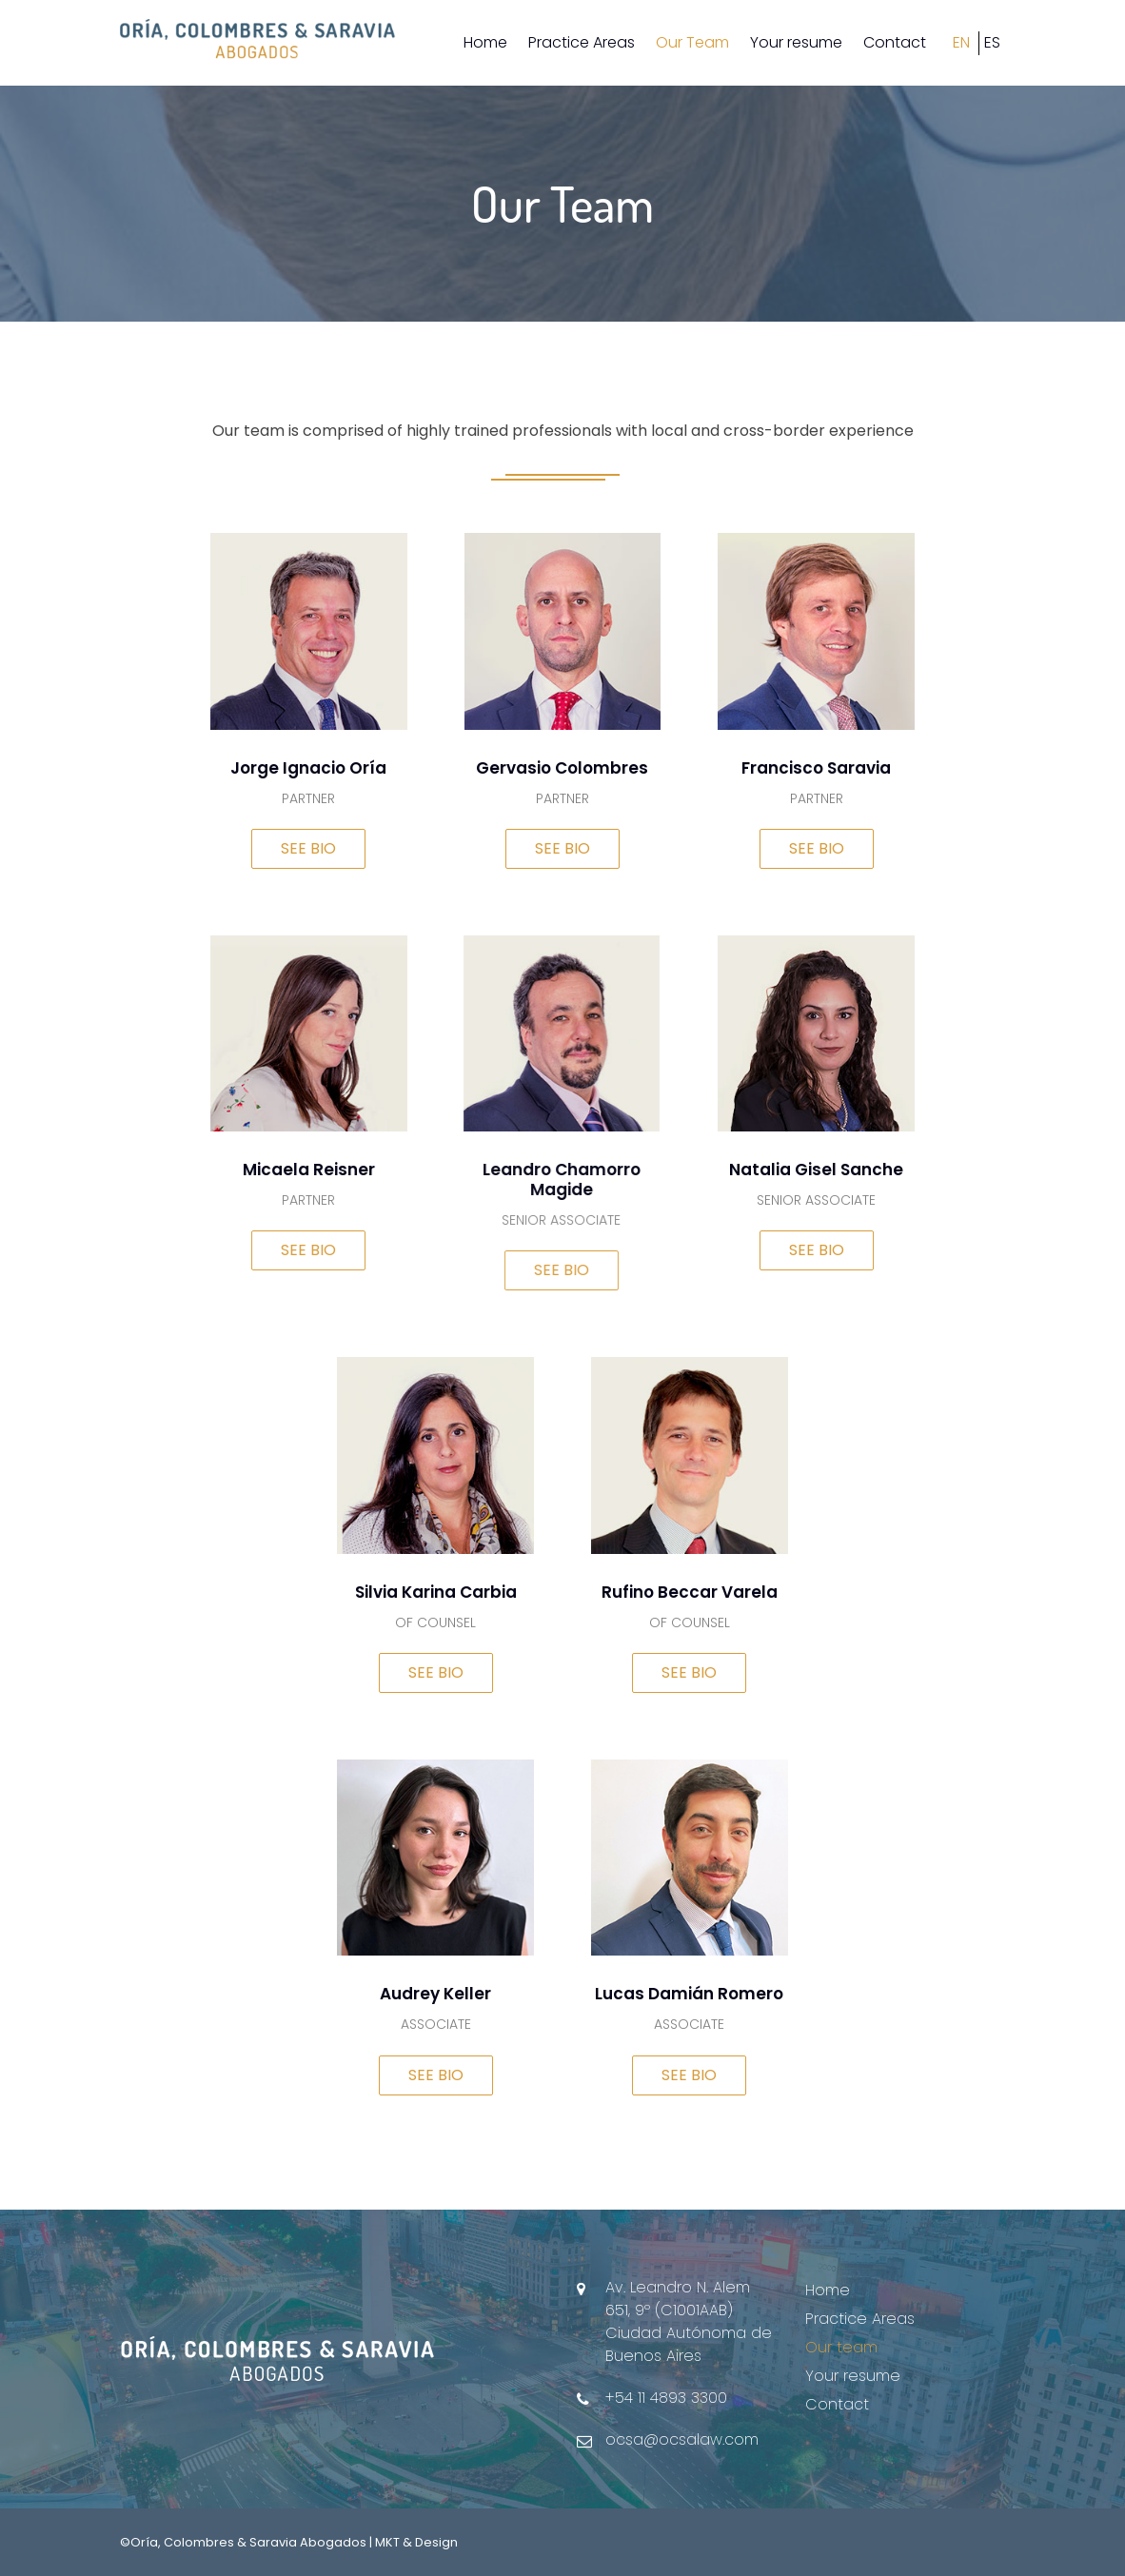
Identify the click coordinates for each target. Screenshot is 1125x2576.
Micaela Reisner (302, 1169)
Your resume (796, 42)
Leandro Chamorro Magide (543, 1179)
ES (992, 42)
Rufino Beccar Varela (696, 1592)
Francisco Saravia (816, 768)
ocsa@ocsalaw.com (682, 2439)
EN (961, 42)
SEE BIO (308, 848)
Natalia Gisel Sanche (823, 1169)
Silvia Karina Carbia (442, 1592)
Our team (841, 2347)
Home (485, 42)
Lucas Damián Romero (696, 1994)
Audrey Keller (442, 1994)
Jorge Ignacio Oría (308, 768)
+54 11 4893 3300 (666, 2398)
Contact (894, 42)
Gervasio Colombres (562, 768)
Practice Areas (581, 42)
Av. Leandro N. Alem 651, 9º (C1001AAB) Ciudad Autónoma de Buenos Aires (688, 2321)
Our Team (692, 42)
